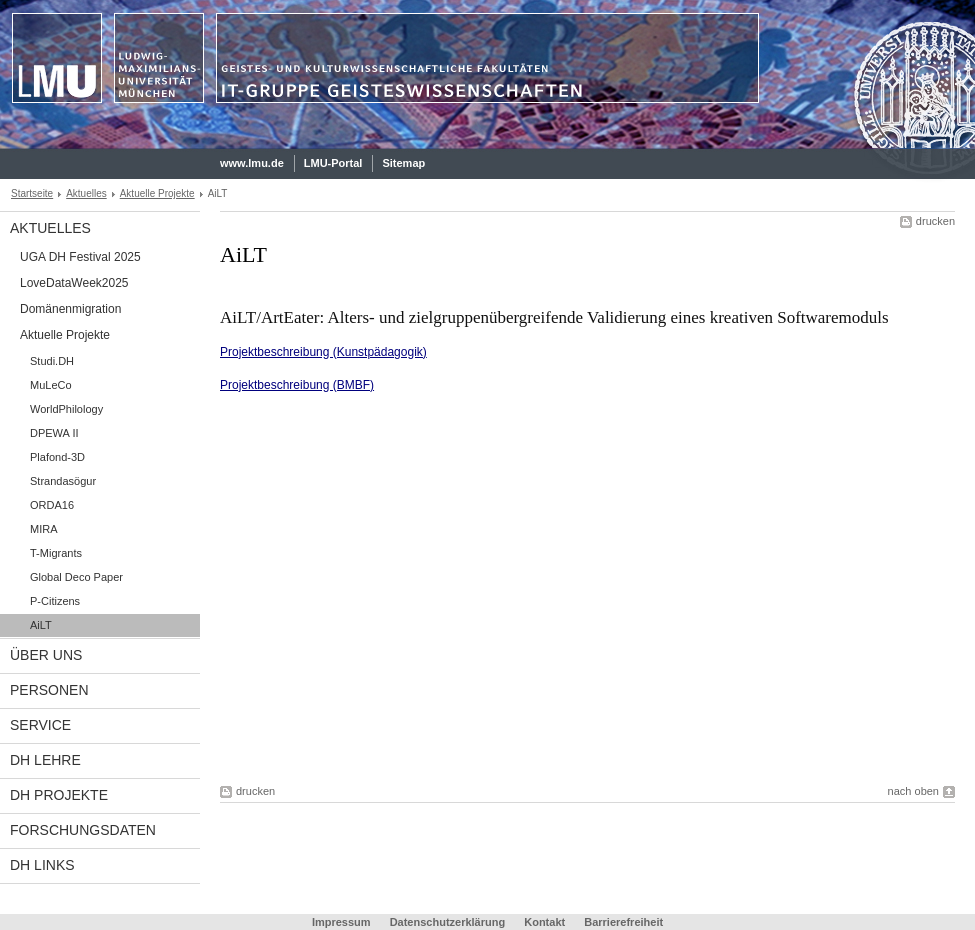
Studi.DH (52, 361)
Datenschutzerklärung (448, 922)
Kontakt (544, 922)
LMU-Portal (333, 163)
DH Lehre (45, 760)
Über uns (46, 655)
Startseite (32, 193)
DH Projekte (59, 795)
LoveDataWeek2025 (74, 283)
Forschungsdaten (83, 830)
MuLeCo (51, 385)
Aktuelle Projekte (157, 193)
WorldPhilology (66, 409)
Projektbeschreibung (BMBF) (297, 385)
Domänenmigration (70, 309)
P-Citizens (55, 601)
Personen (49, 690)
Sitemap (403, 163)
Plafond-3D (57, 457)
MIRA (44, 529)
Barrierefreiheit (623, 922)
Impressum (341, 922)
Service (40, 725)
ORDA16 (52, 505)
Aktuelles (86, 193)
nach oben (913, 791)
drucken (935, 221)
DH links (42, 865)
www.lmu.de (252, 163)
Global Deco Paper (76, 577)
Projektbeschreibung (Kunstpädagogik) (323, 352)
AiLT (41, 625)
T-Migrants (56, 553)
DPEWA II (54, 433)
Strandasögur (63, 481)
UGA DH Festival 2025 (80, 257)
